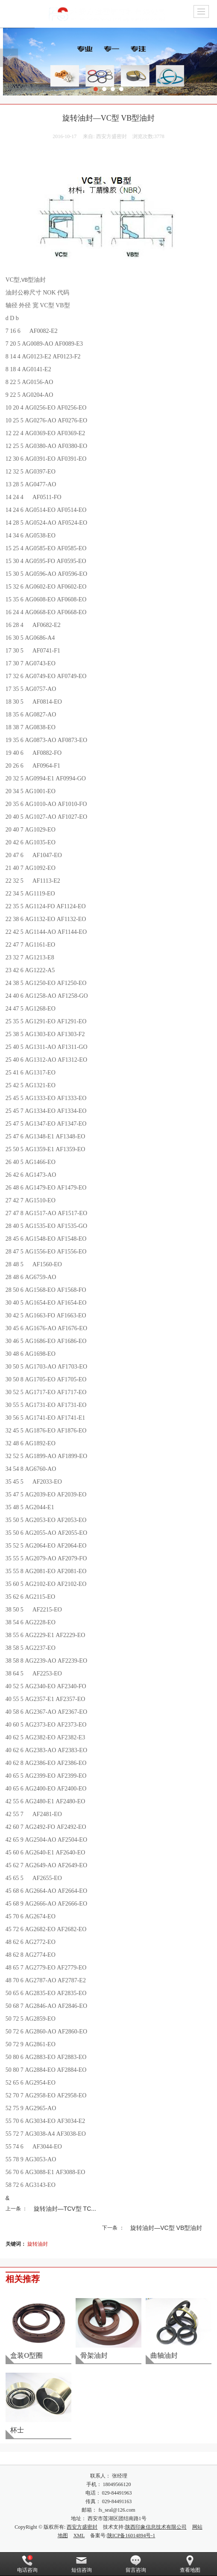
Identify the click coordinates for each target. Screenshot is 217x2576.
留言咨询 (136, 2564)
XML (79, 2535)
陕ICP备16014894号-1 (131, 2535)
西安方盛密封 (82, 2527)
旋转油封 (37, 2244)
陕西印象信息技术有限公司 (156, 2527)
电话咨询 (27, 2564)
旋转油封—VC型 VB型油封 (166, 2227)
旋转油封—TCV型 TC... (65, 2208)
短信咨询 (81, 2564)
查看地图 (190, 2564)
